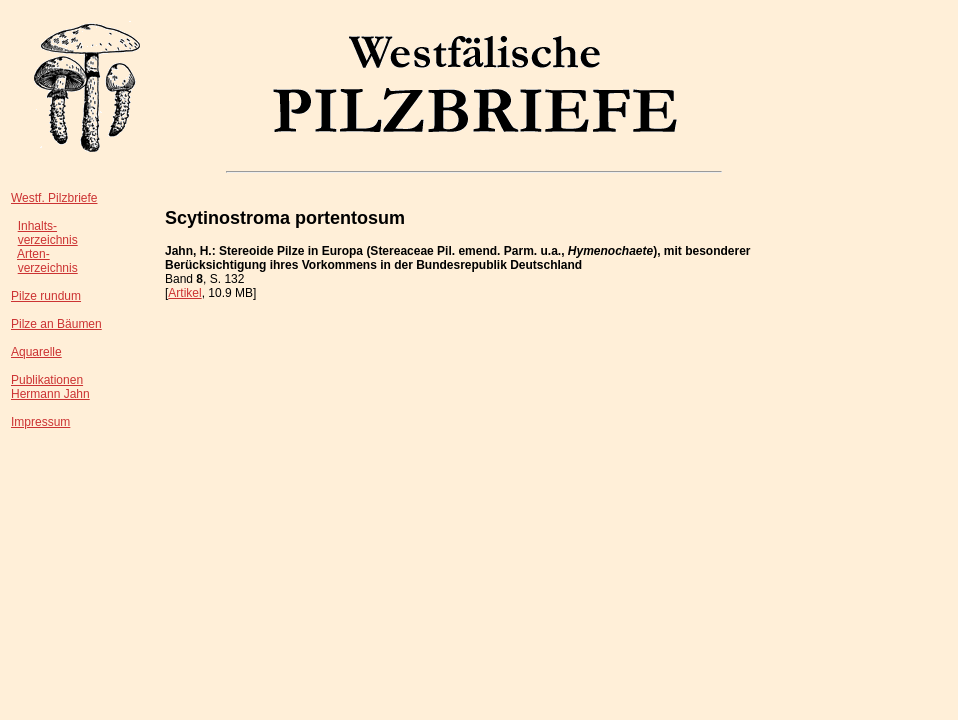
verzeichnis (48, 240)
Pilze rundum (46, 296)
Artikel (184, 293)
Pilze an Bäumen (56, 324)
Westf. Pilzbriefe (54, 198)
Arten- (33, 254)
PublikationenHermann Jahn (50, 387)
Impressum (40, 422)
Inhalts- (37, 226)
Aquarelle (36, 352)
